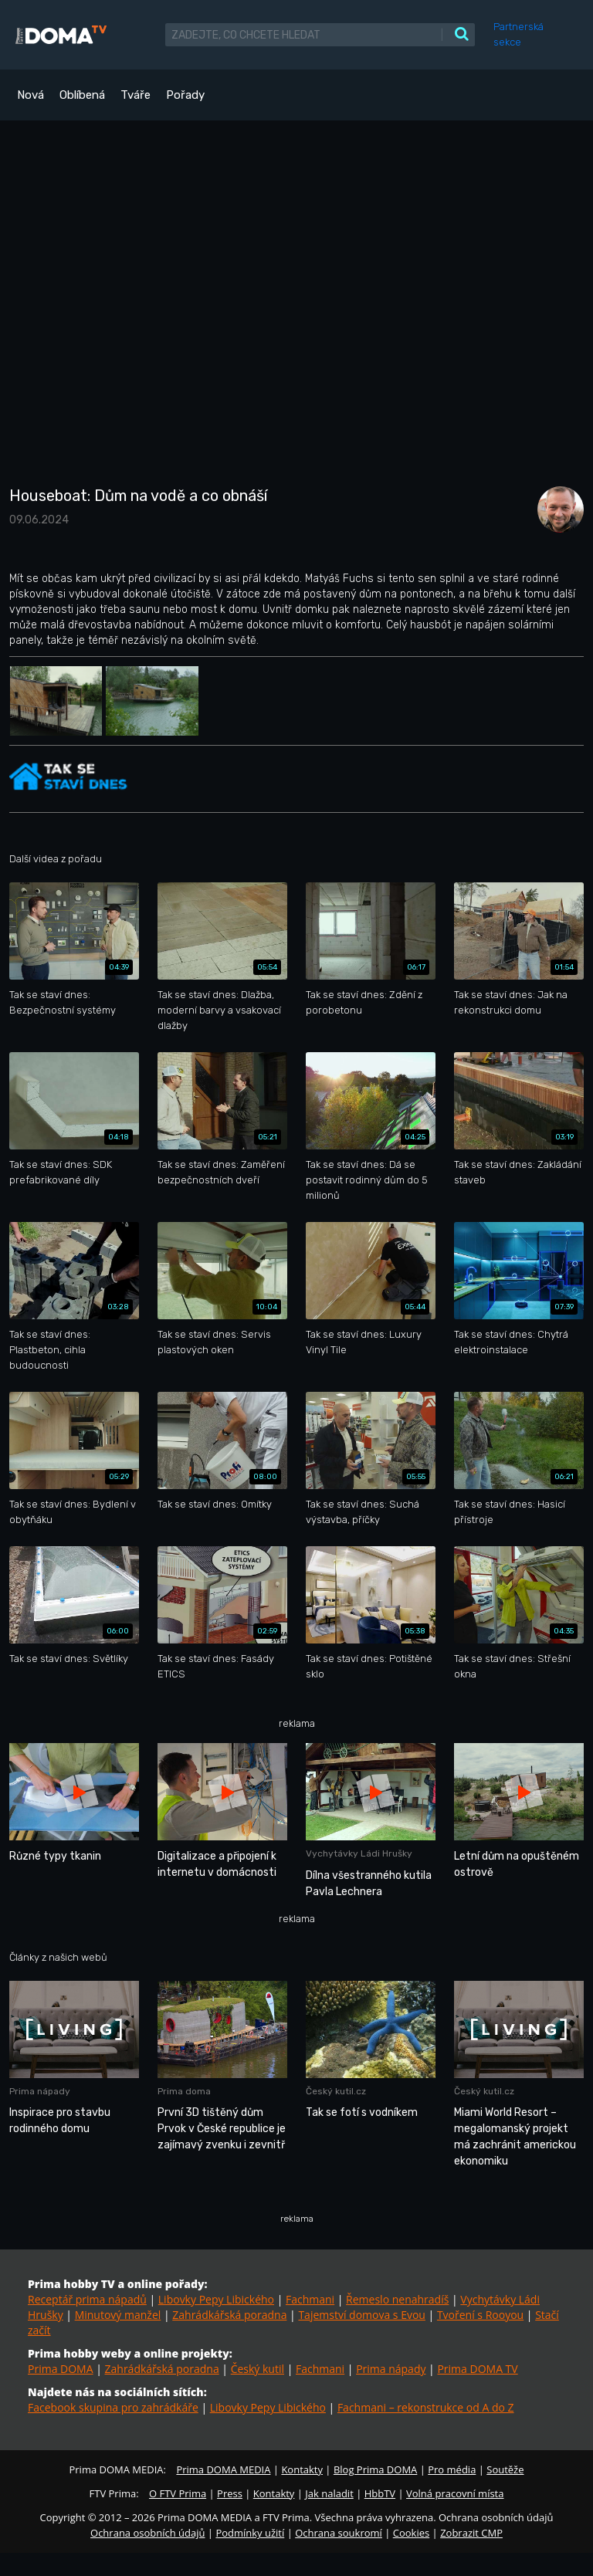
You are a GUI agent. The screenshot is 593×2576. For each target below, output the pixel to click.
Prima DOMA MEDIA (223, 2469)
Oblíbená (82, 95)
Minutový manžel (118, 2314)
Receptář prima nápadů (87, 2299)
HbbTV (379, 2493)
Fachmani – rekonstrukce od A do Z (425, 2407)
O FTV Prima (177, 2493)
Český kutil (257, 2368)
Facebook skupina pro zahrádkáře (113, 2407)
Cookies (411, 2533)
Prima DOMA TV (477, 2368)
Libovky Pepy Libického (216, 2299)
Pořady (185, 95)
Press (229, 2493)
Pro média (452, 2469)
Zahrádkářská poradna (229, 2314)
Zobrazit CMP (471, 2533)
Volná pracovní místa (454, 2493)
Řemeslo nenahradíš (397, 2299)
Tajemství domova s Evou (361, 2314)
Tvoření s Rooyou (480, 2314)
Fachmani (310, 2299)
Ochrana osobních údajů (147, 2533)
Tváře (135, 95)
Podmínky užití (249, 2533)
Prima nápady (390, 2368)
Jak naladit (329, 2493)
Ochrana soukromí (338, 2533)
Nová (30, 95)
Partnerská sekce (518, 34)
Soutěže (505, 2469)
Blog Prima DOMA (375, 2469)
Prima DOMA (60, 2368)
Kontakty (302, 2469)
